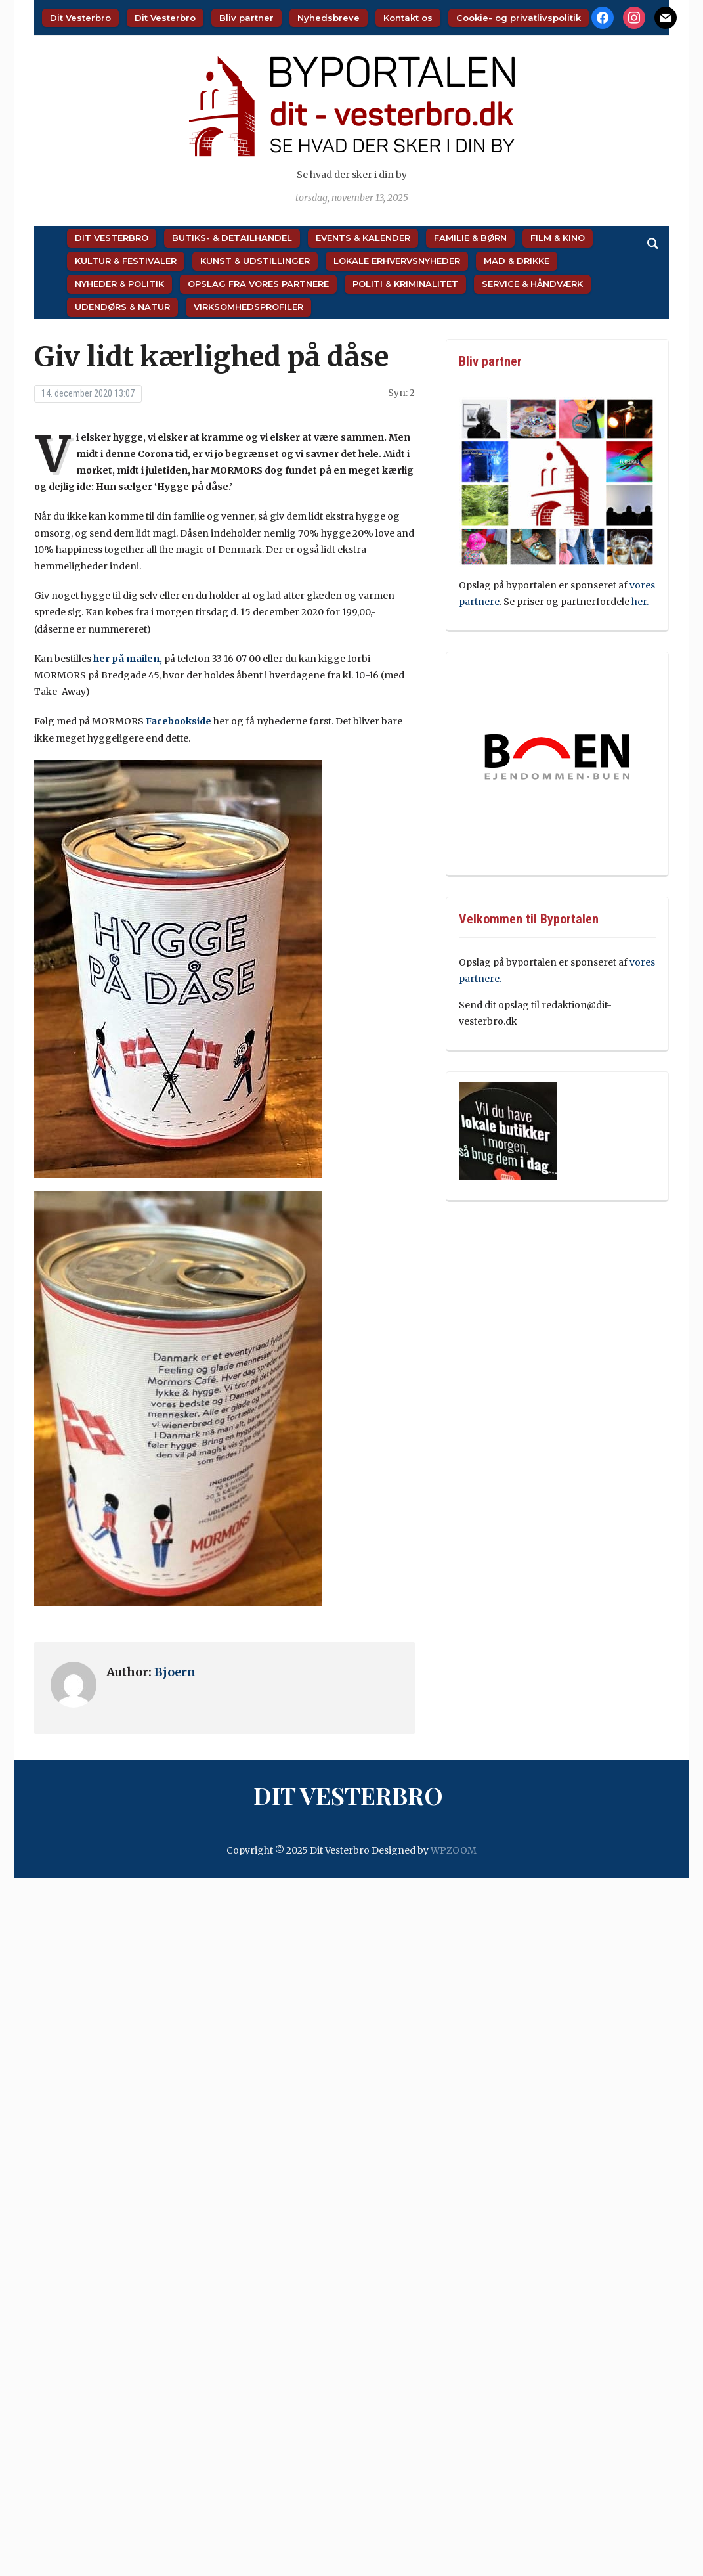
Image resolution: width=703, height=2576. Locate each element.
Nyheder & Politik (119, 283)
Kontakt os (408, 17)
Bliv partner (246, 17)
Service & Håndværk (532, 283)
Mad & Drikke (516, 260)
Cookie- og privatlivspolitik (518, 17)
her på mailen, (127, 659)
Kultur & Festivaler (126, 260)
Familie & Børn (470, 238)
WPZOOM (454, 1850)
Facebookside (178, 721)
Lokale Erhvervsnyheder (396, 260)
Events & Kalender (363, 238)
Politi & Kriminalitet (405, 283)
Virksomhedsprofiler (248, 306)
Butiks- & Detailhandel (232, 238)
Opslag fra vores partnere (258, 283)
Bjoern (175, 1671)
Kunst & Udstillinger (255, 260)
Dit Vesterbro (80, 17)
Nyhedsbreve (328, 17)
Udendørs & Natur (122, 306)
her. (640, 602)
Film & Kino (557, 238)
